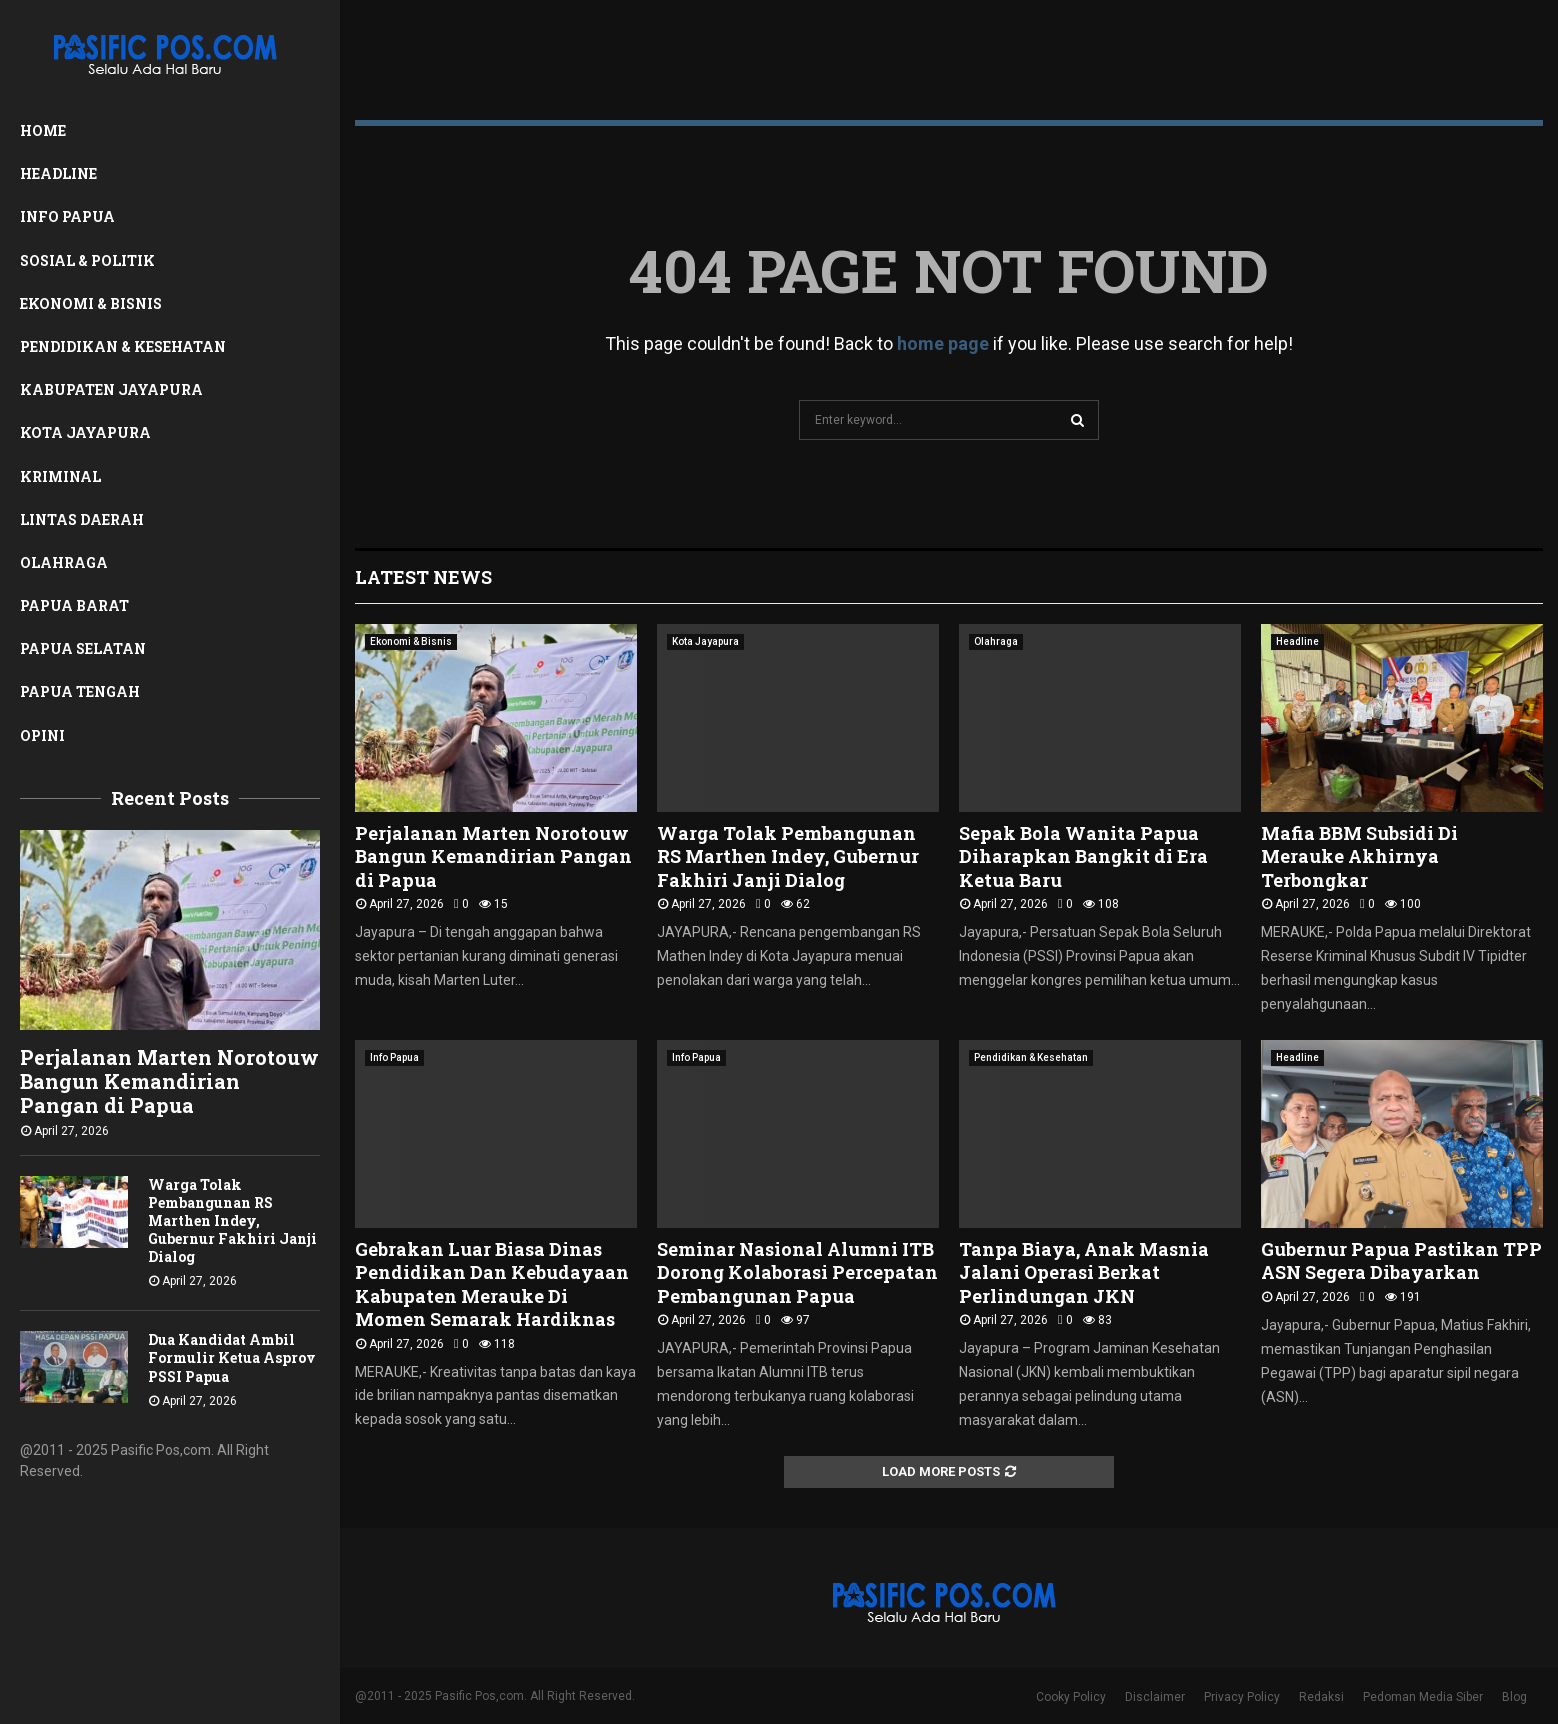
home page (943, 343)
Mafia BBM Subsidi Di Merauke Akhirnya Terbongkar (1359, 856)
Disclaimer (1155, 1697)
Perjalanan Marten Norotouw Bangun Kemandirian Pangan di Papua (169, 1081)
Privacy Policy (1242, 1697)
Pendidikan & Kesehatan (123, 346)
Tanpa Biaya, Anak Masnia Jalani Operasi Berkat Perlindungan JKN (1084, 1272)
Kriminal (60, 476)
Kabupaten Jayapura (111, 389)
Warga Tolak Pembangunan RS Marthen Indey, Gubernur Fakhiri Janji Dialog (232, 1220)
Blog (1514, 1697)
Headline (58, 173)
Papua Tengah (80, 691)
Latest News (423, 577)
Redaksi (1321, 1697)
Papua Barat (74, 605)
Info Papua (67, 216)
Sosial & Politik (87, 260)
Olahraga (64, 562)
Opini (42, 735)
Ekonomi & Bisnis (91, 303)
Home (43, 130)
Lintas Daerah (82, 519)
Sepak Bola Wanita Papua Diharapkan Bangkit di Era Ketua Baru (1083, 856)
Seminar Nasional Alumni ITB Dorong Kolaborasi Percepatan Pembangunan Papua (797, 1272)
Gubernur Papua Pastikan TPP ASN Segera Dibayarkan (1401, 1260)
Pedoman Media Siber (1423, 1697)
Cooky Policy (1071, 1697)
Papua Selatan (83, 648)
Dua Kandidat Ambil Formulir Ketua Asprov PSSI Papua (232, 1357)
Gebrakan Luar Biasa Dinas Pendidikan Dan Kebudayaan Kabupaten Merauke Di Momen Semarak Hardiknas (492, 1284)
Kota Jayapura (85, 432)
